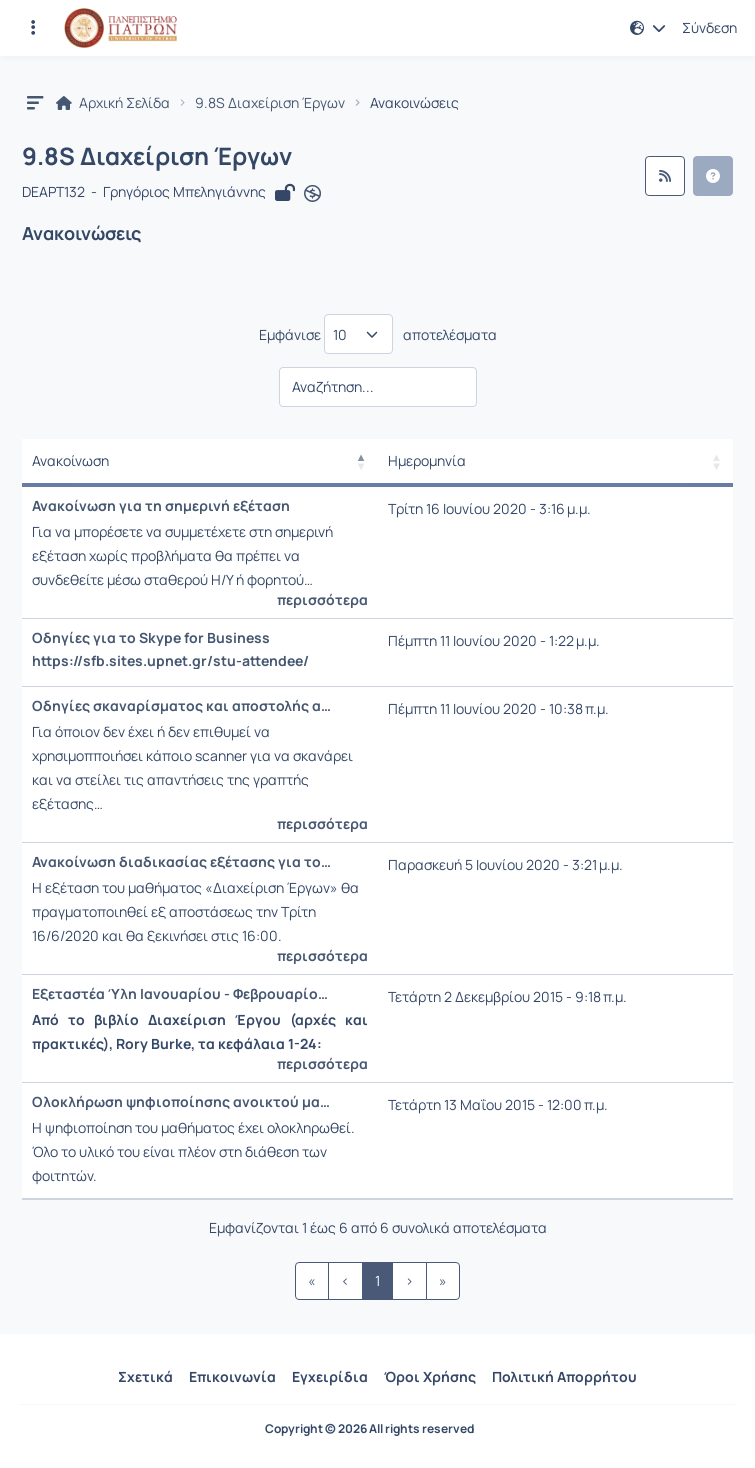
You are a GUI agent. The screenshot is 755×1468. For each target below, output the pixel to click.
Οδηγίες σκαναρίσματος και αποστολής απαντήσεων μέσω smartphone (182, 706)
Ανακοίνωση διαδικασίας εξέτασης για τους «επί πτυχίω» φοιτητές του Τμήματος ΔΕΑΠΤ (182, 862)
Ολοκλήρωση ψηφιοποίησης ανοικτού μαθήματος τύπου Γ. (182, 1102)
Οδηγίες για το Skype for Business (151, 638)
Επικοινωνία (232, 1376)
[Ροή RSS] (665, 176)
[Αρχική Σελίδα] (120, 28)
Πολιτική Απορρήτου (564, 1376)
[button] (648, 28)
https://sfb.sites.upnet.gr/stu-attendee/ (170, 661)
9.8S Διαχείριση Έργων (270, 103)
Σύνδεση (709, 28)
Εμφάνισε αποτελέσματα (378, 334)
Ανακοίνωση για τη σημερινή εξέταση (161, 506)
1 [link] (377, 1280)
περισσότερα (322, 600)
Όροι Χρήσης (430, 1376)
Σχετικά (145, 1376)
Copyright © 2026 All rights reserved (369, 1429)
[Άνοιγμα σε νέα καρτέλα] (312, 193)
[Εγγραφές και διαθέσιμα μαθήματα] (33, 28)
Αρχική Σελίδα (113, 103)
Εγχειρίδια (330, 1376)
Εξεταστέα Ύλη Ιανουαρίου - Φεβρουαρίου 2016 (182, 994)
